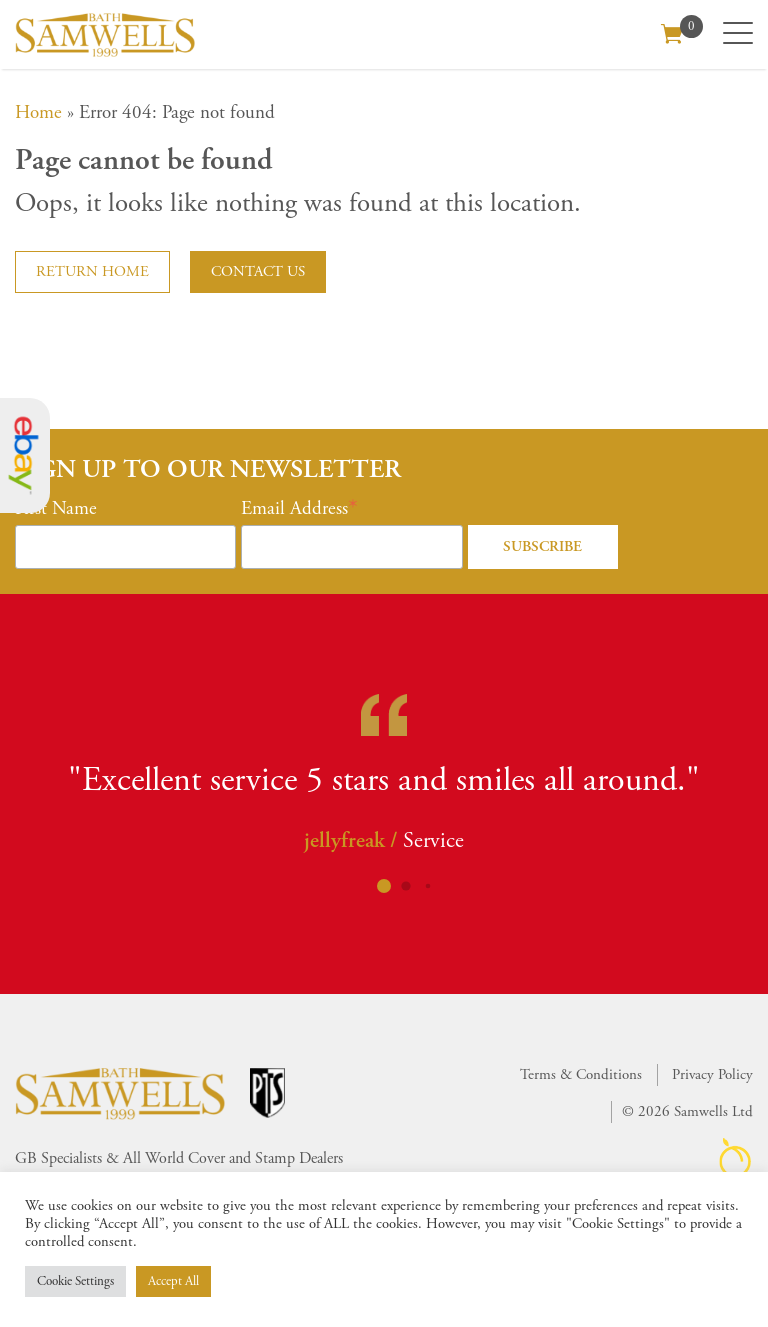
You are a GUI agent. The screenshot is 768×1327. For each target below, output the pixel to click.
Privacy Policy (712, 1074)
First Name (56, 509)
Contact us (258, 271)
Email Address (294, 509)
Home (38, 113)
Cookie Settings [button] (75, 1281)
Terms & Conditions (581, 1074)
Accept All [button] (173, 1281)
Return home (92, 271)
